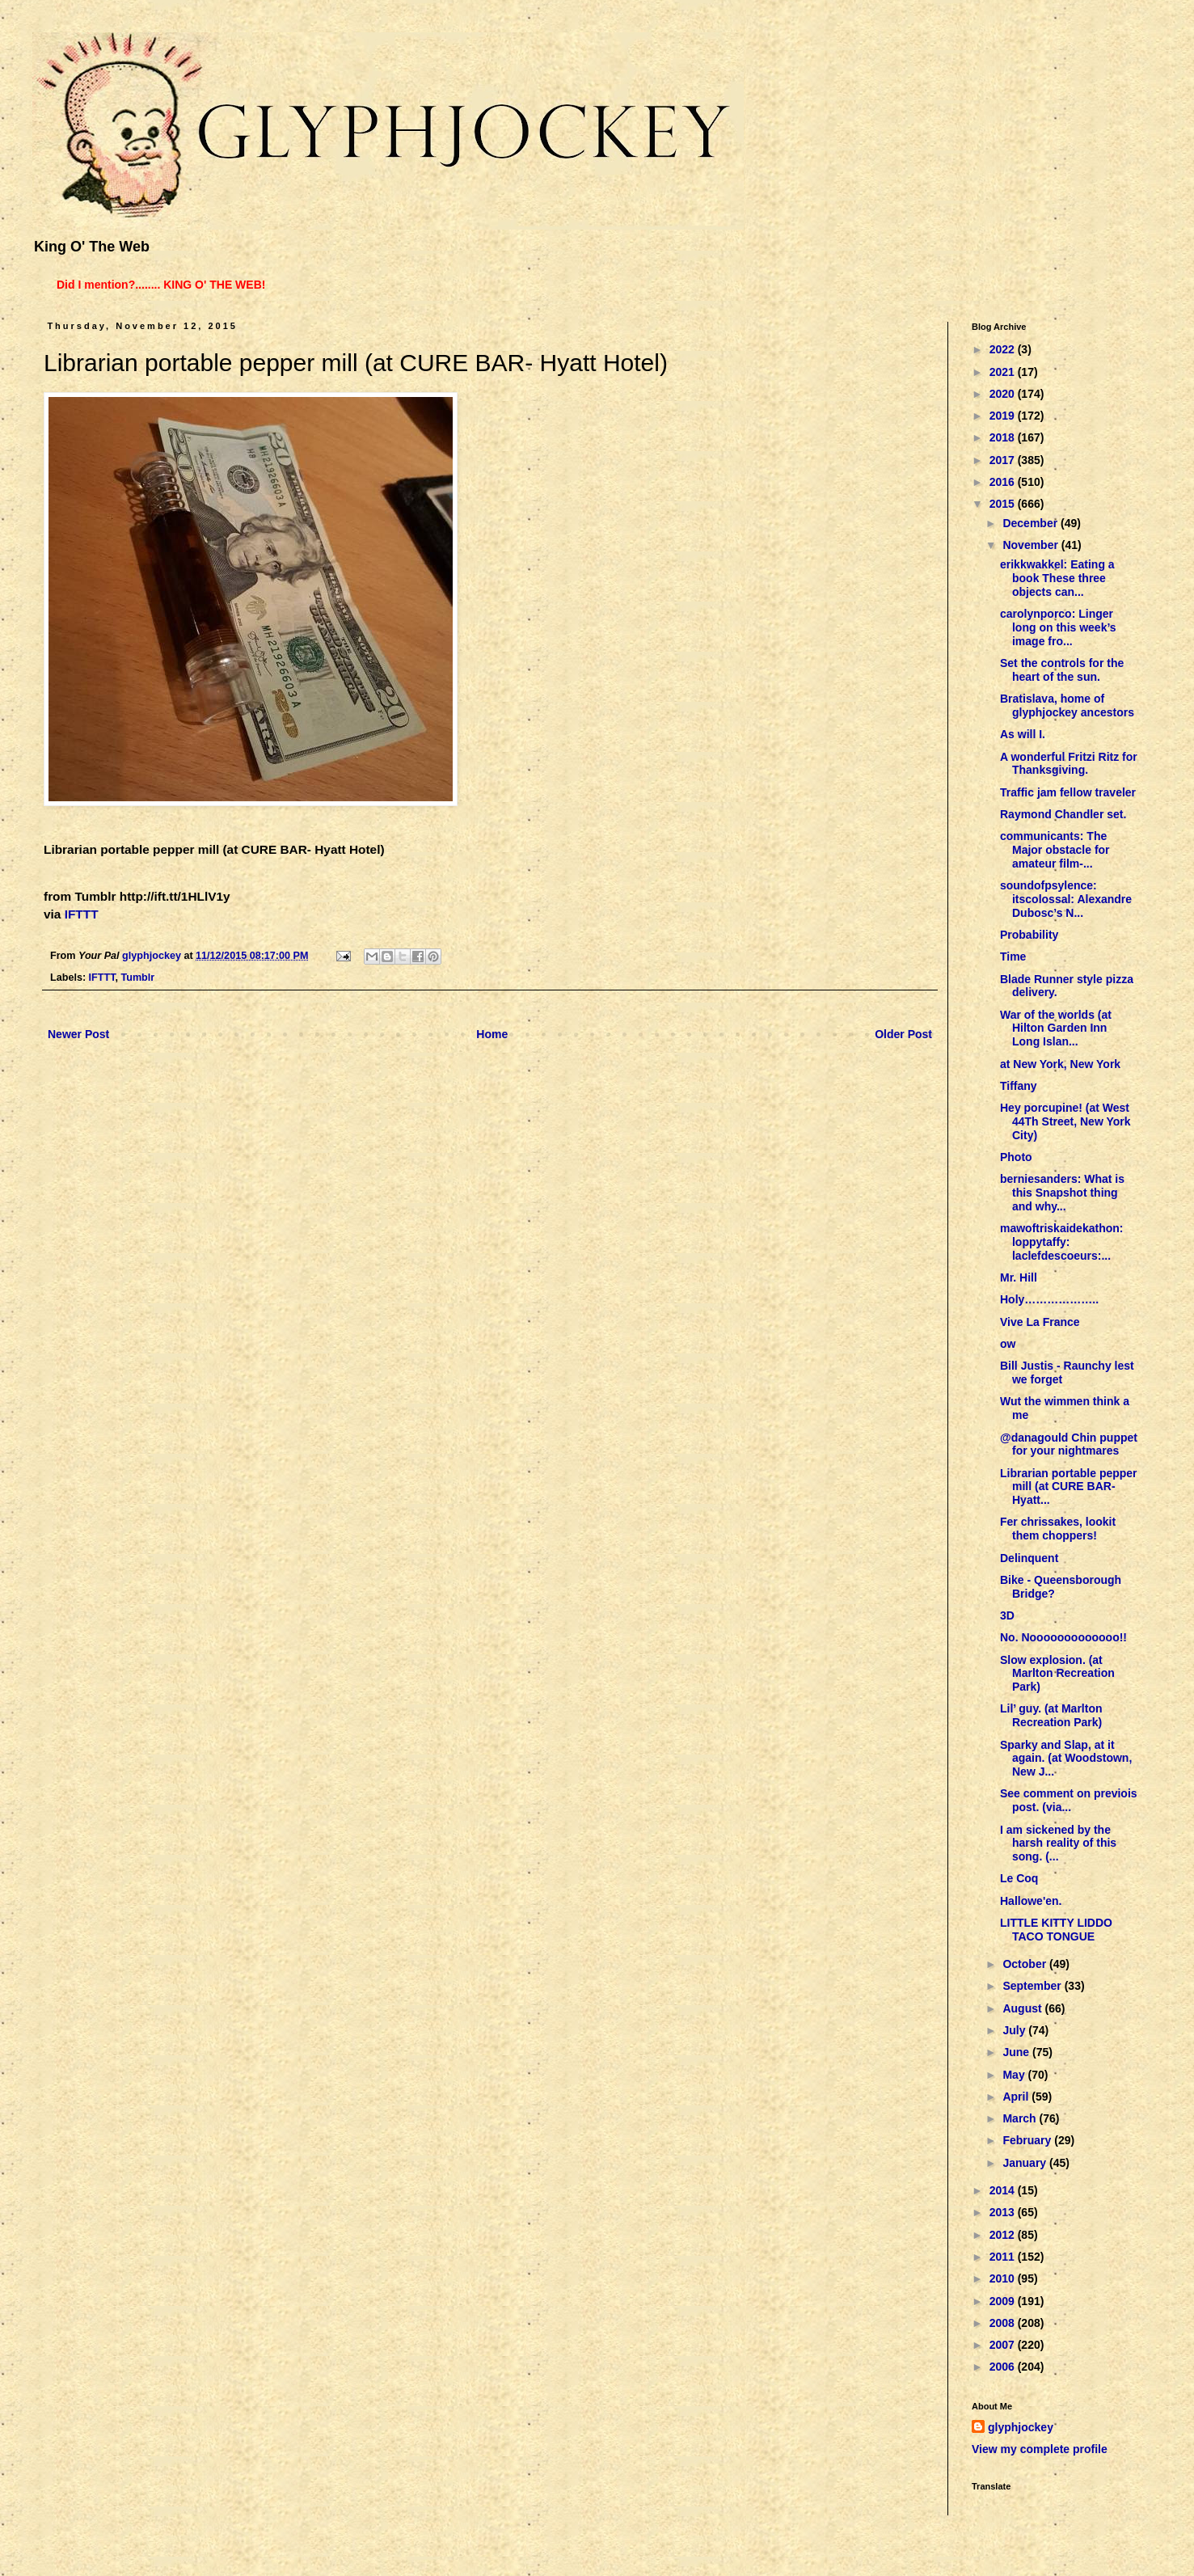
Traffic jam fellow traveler (1068, 792)
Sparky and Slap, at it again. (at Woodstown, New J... (1066, 1758)
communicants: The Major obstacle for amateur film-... (1055, 850)
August (1023, 2008)
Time (1013, 956)
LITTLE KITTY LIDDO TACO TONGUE (1056, 1929)
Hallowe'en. (1030, 1900)
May (1014, 2074)
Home (492, 1034)
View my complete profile (1040, 2449)
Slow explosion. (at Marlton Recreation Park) (1057, 1673)
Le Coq (1019, 1878)
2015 (1003, 503)
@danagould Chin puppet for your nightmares (1068, 1444)
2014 (1003, 2190)
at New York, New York (1060, 1064)
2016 (1003, 481)
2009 (1003, 2301)
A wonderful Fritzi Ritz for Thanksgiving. (1068, 763)
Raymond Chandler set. (1063, 814)
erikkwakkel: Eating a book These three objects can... (1057, 578)
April (1017, 2096)
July (1015, 2030)
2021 (1003, 371)
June (1017, 2052)
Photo (1016, 1157)
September (1033, 1985)
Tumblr (137, 977)
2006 (1003, 2366)
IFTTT (82, 914)
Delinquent (1029, 1558)
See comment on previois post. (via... (1068, 1800)
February (1028, 2140)
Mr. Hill (1018, 1277)
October (1025, 1963)
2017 (1003, 460)
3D (1007, 1615)
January (1025, 2162)
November (1031, 544)
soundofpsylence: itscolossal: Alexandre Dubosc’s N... (1066, 899)
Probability (1029, 934)
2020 (1003, 393)
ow (1007, 1343)
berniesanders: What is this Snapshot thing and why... (1062, 1192)
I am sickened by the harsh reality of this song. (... (1058, 1843)
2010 (1003, 2278)
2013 (1003, 2212)
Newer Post (78, 1034)
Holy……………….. (1049, 1299)
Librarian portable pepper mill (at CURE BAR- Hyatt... (1068, 1487)
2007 (1003, 2344)
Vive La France (1040, 1321)
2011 (1003, 2256)
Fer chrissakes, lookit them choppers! (1058, 1528)
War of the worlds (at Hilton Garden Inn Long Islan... (1056, 1028)
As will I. (1022, 734)
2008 (1003, 2322)
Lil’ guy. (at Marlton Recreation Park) (1051, 1715)
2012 (1003, 2234)
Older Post (903, 1034)
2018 (1003, 437)
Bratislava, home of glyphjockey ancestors (1067, 705)
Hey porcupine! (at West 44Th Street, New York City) (1065, 1121)
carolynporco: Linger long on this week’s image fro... (1058, 627)
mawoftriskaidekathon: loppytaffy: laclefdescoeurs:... (1061, 1242)
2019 (1003, 415)
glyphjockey (1020, 2427)
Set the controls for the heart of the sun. (1062, 670)
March (1020, 2118)
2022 (1003, 349)
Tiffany (1018, 1085)
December (1031, 523)
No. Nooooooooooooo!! (1063, 1637)
